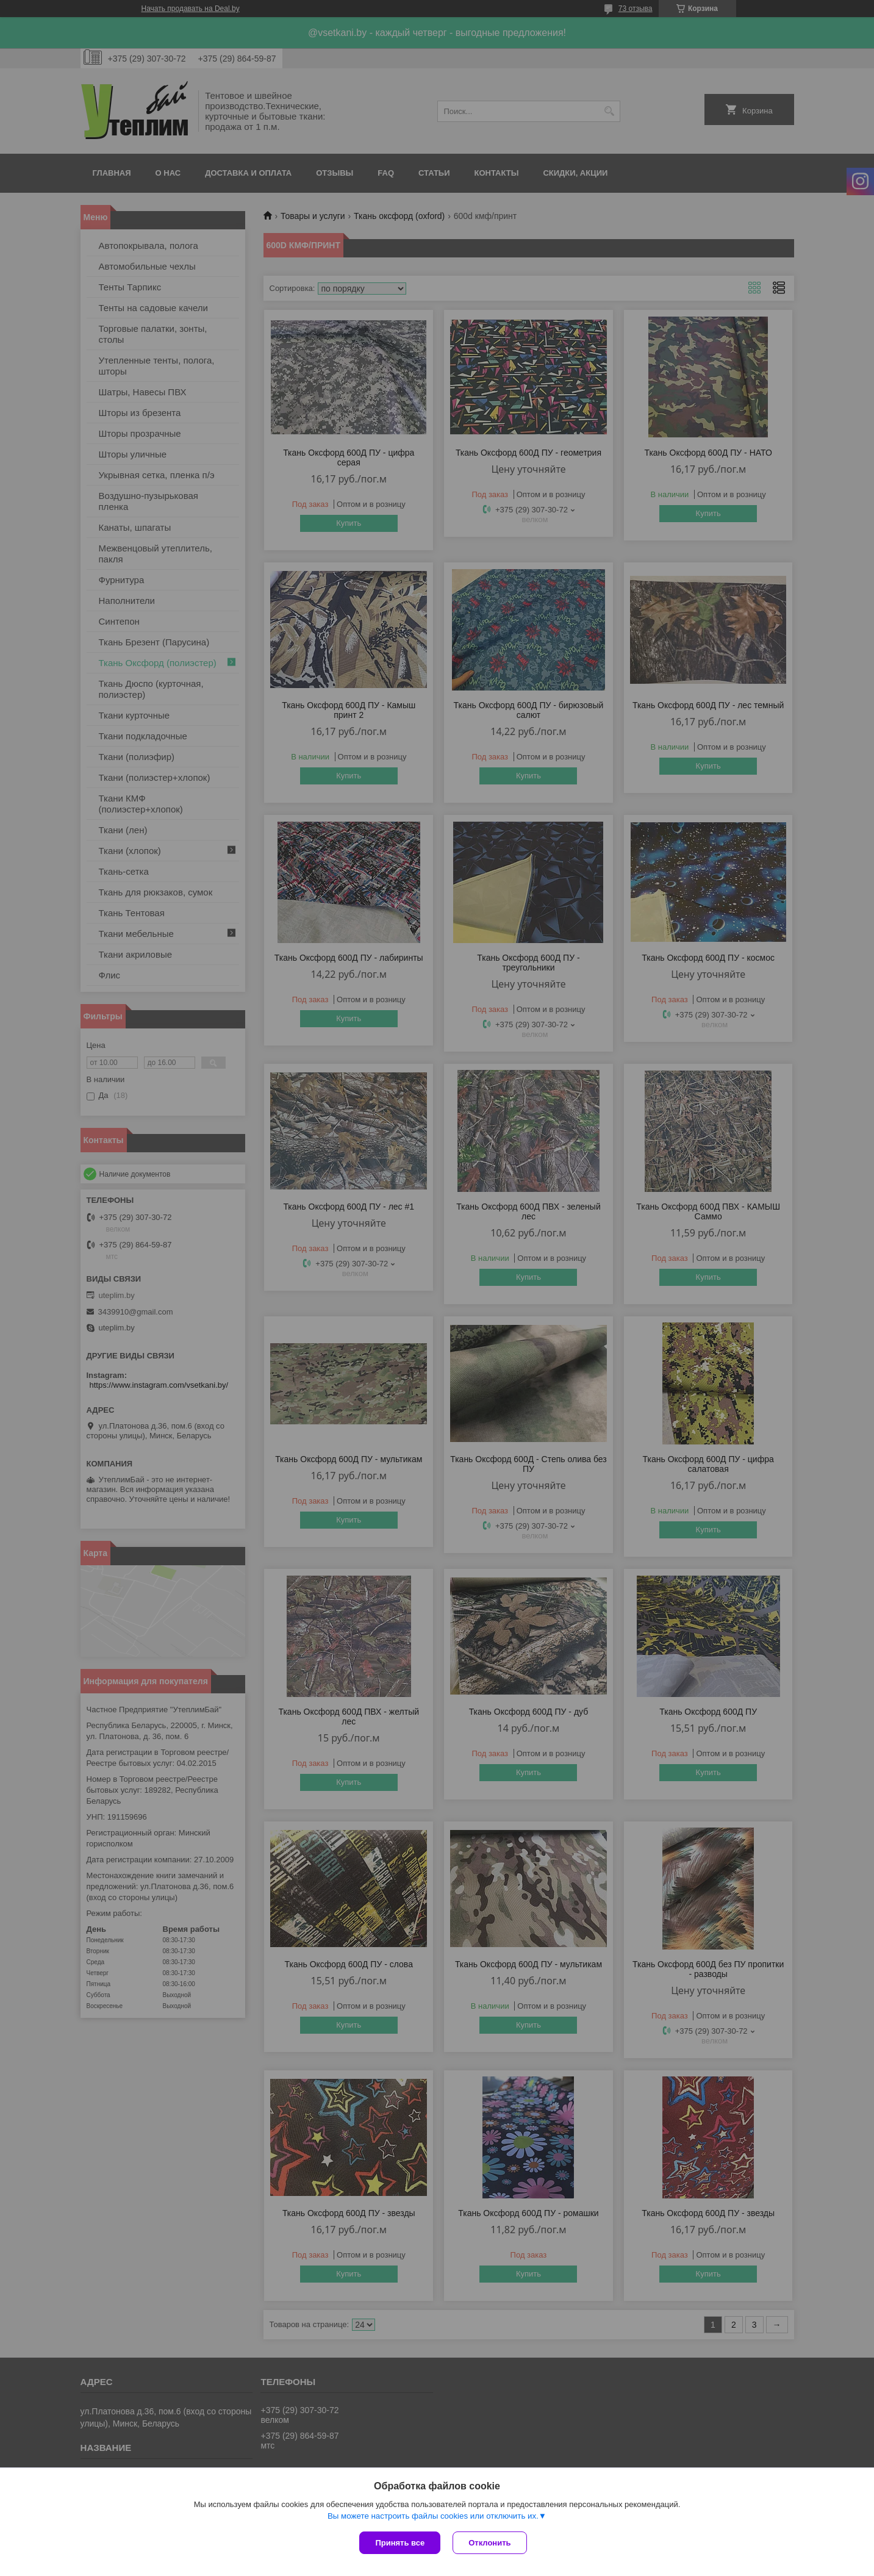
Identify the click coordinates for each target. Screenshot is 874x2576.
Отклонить (489, 2542)
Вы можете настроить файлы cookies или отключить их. (433, 2515)
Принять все (399, 2542)
